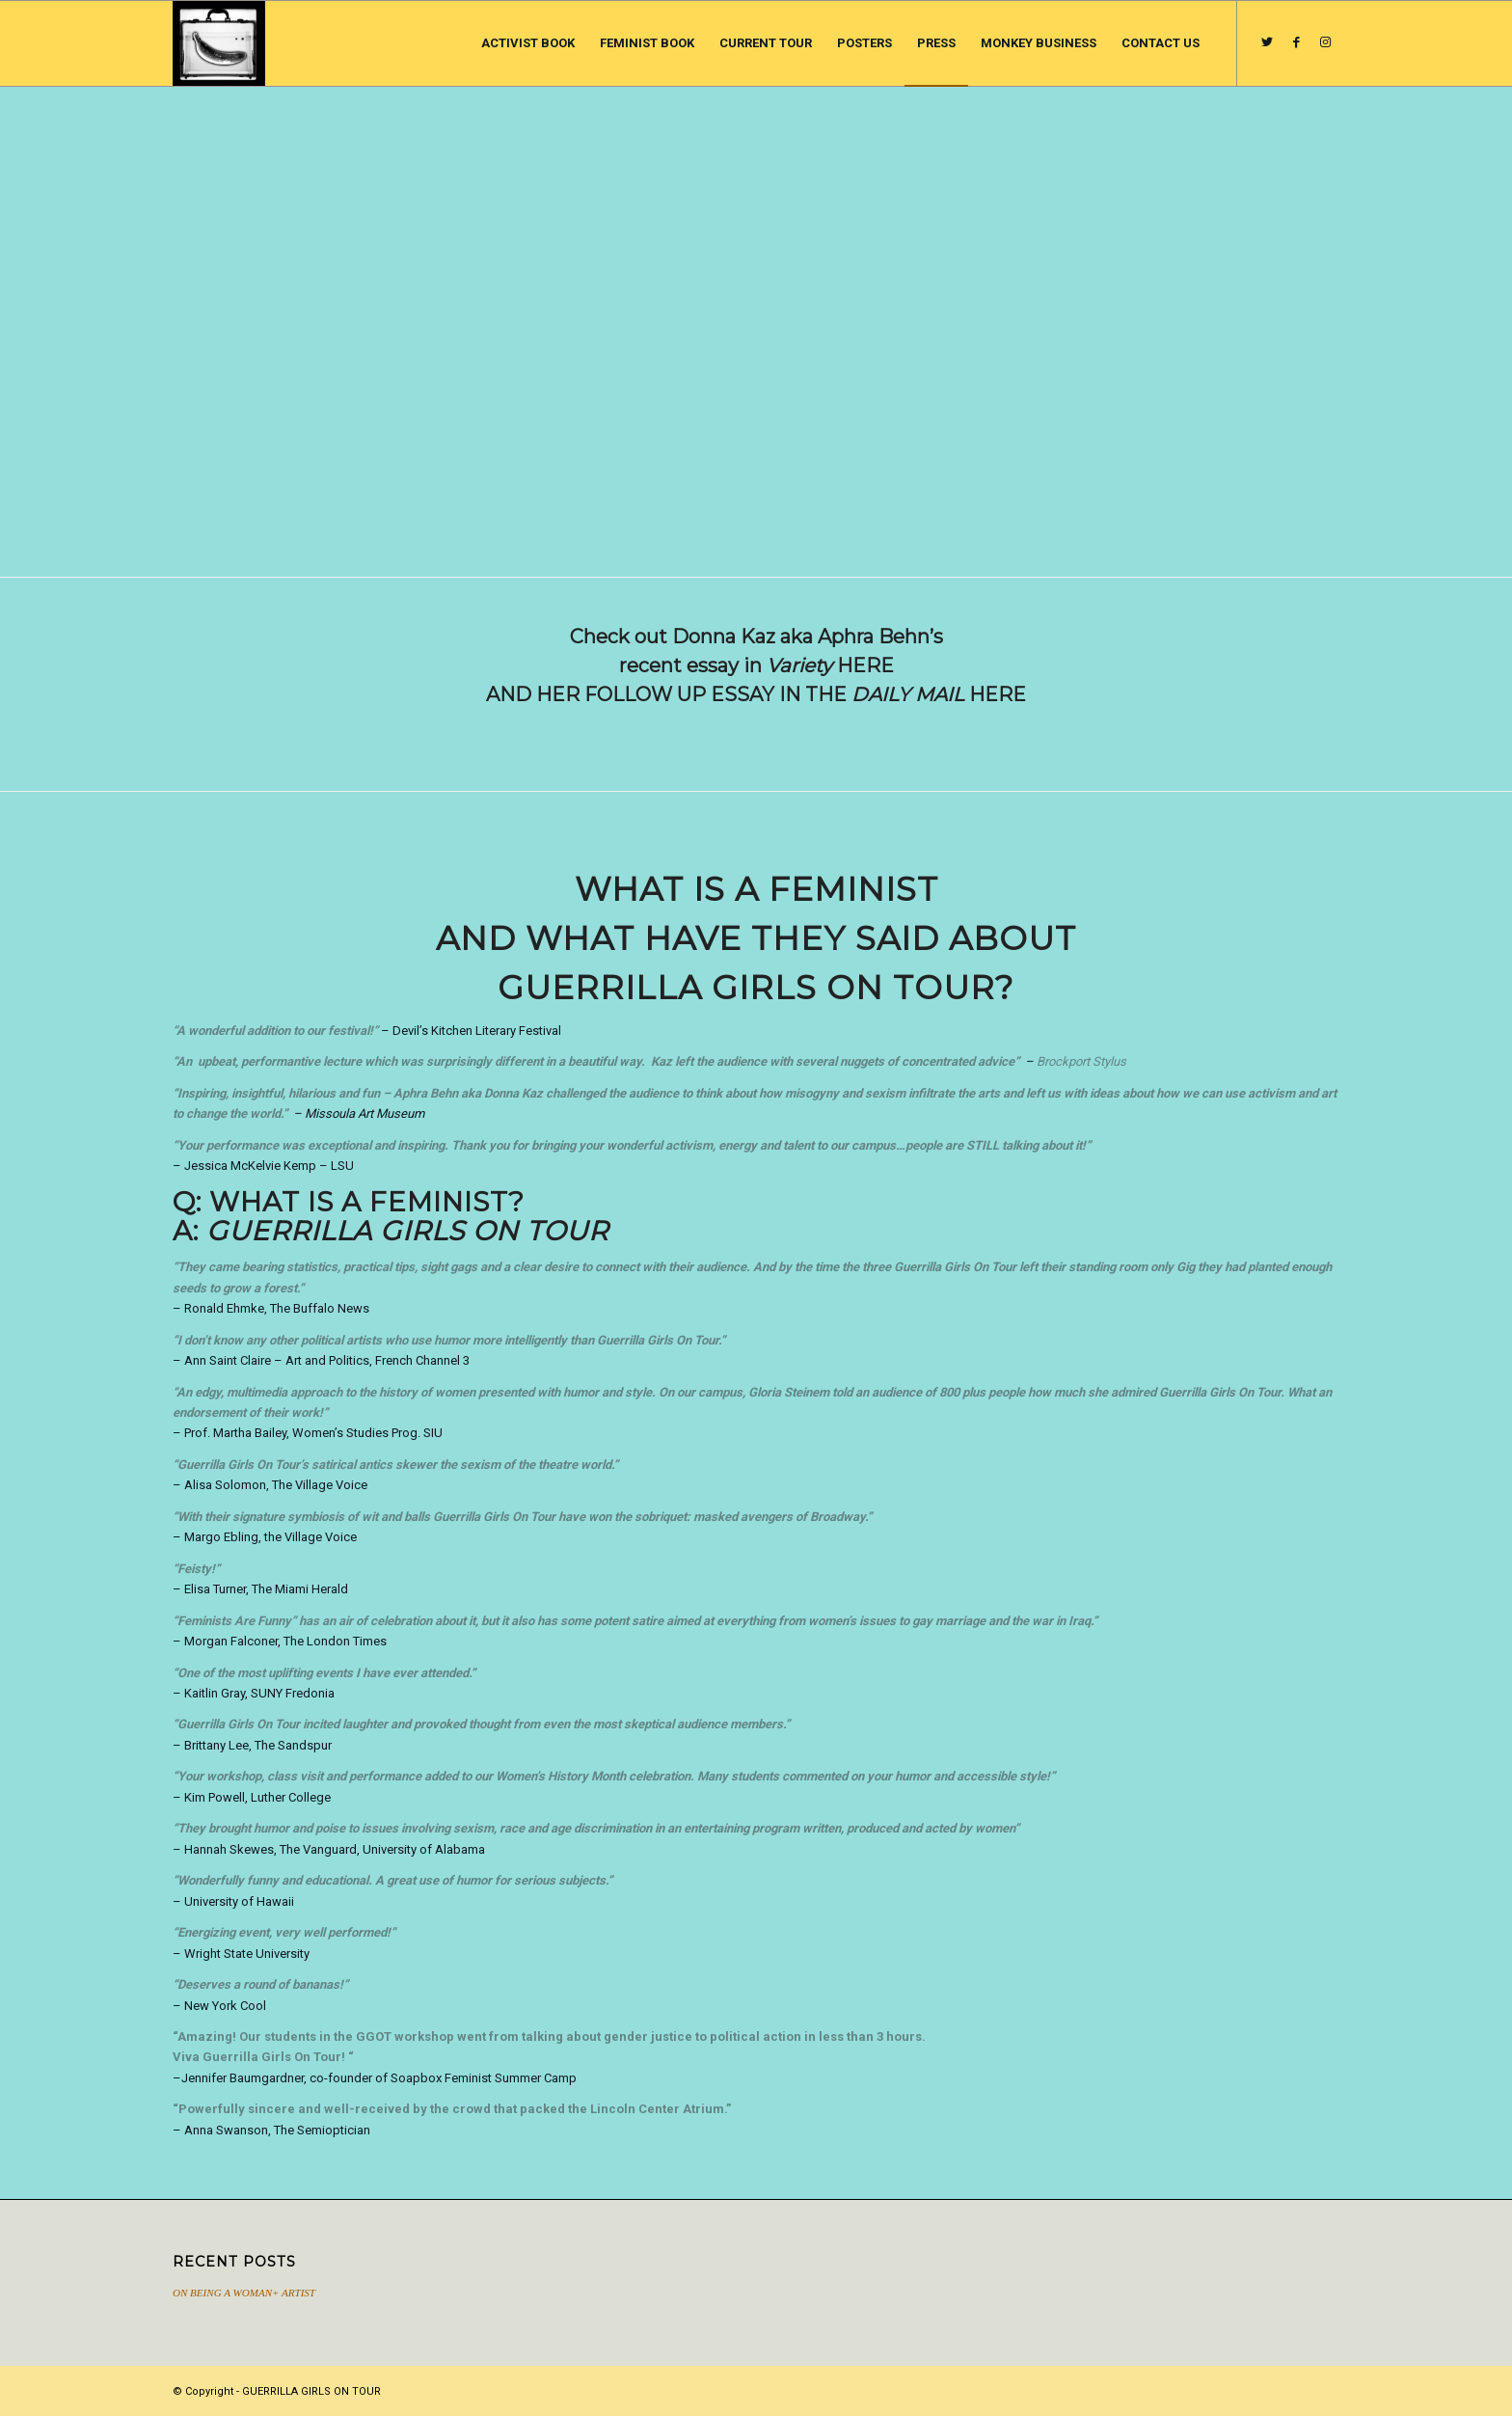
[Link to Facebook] (1296, 42)
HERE (865, 665)
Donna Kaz (513, 1093)
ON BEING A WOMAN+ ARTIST (244, 2292)
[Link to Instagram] (1324, 42)
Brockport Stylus (1081, 1061)
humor (913, 1776)
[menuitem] (528, 43)
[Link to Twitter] (1267, 42)
